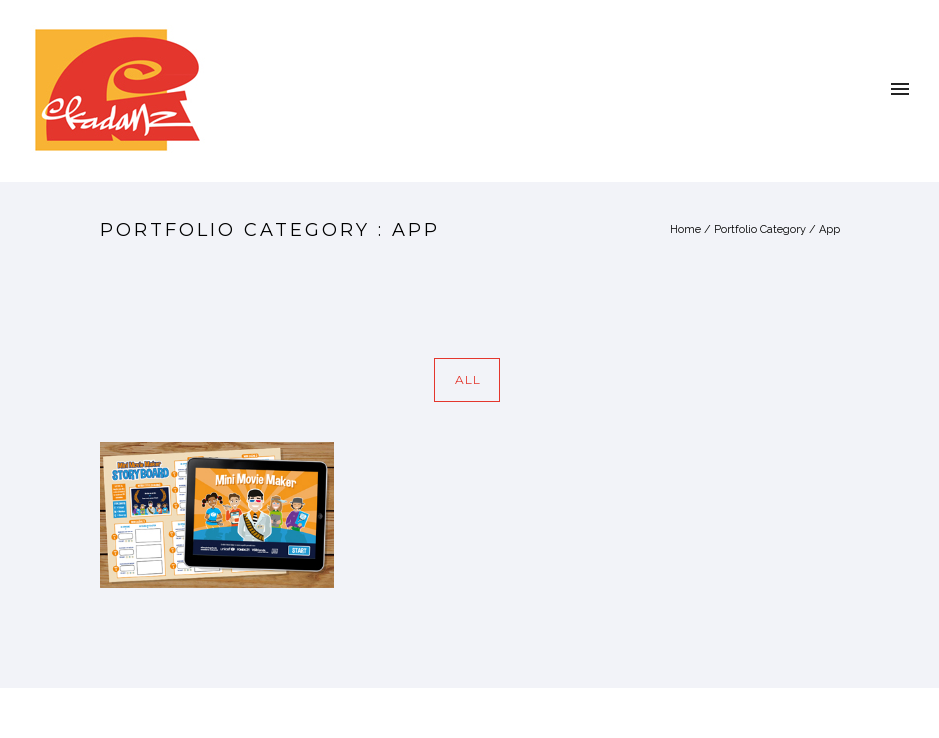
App (829, 229)
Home (685, 229)
